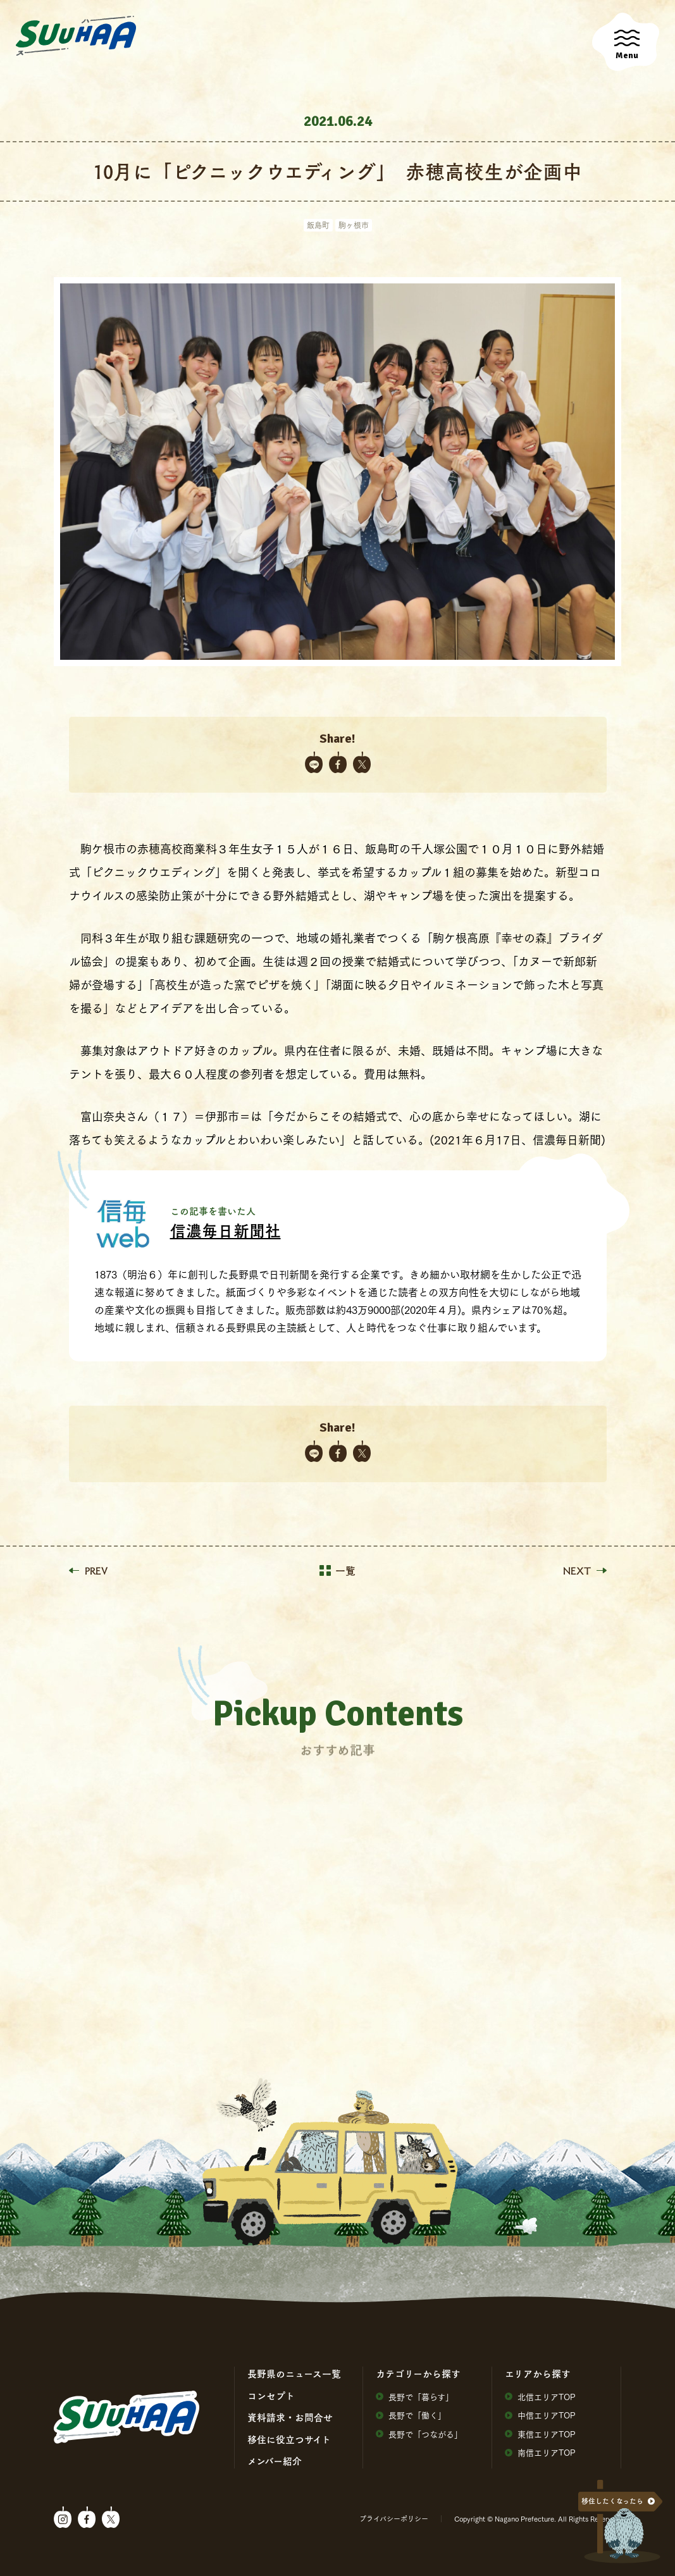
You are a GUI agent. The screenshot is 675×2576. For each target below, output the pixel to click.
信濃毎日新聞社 (225, 1230)
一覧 (337, 1571)
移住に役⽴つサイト (289, 2439)
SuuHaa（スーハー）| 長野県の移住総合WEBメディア (76, 36)
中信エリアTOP (540, 2415)
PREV (88, 1571)
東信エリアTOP (540, 2434)
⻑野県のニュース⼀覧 (294, 2374)
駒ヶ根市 (353, 225)
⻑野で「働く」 (411, 2415)
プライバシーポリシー (393, 2518)
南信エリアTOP (540, 2452)
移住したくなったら (612, 2501)
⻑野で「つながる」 (419, 2434)
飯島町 (318, 225)
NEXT (585, 1571)
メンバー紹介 (274, 2461)
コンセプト (271, 2396)
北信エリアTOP (540, 2397)
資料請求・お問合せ (290, 2417)
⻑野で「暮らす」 (415, 2397)
